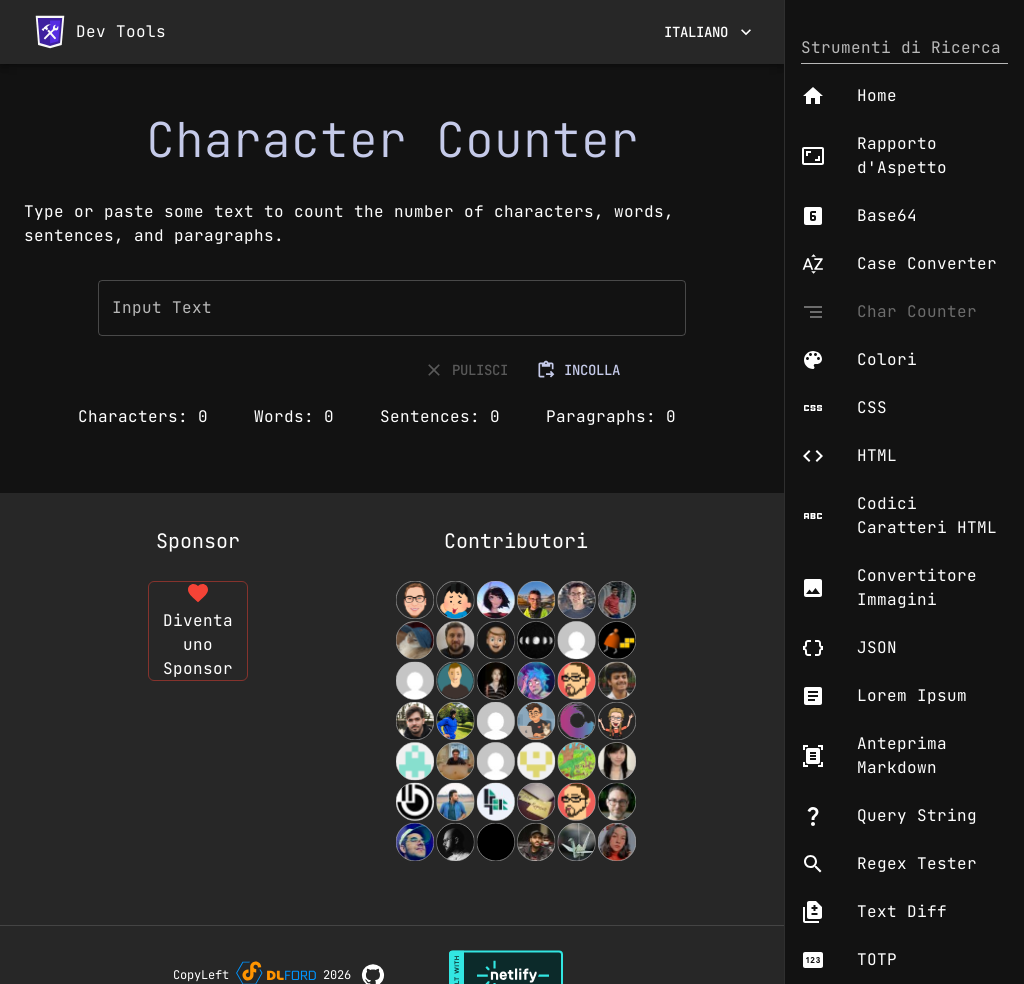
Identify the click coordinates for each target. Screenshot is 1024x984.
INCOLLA (580, 370)
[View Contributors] (516, 721)
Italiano (708, 32)
